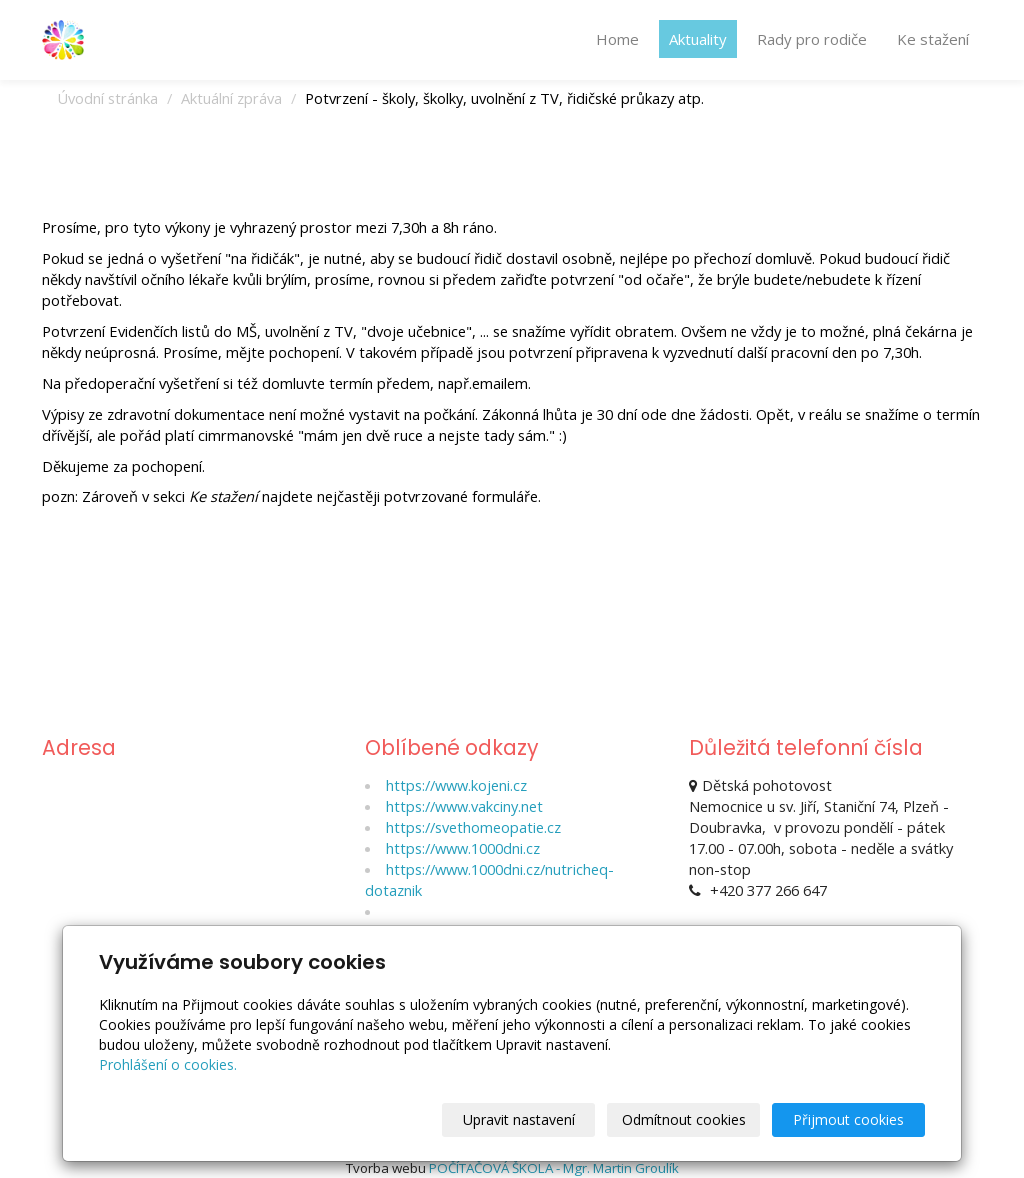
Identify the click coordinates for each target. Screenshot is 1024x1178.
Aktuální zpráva (231, 98)
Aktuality (698, 39)
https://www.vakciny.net (464, 806)
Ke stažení (933, 39)
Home (617, 39)
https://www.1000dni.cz (463, 848)
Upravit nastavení (519, 1119)
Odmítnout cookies (684, 1119)
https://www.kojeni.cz (456, 785)
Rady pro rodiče (812, 39)
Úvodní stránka (107, 98)
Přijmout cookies (848, 1119)
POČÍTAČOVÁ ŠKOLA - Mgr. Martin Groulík (554, 1168)
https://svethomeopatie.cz (473, 827)
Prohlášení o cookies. (168, 1064)
